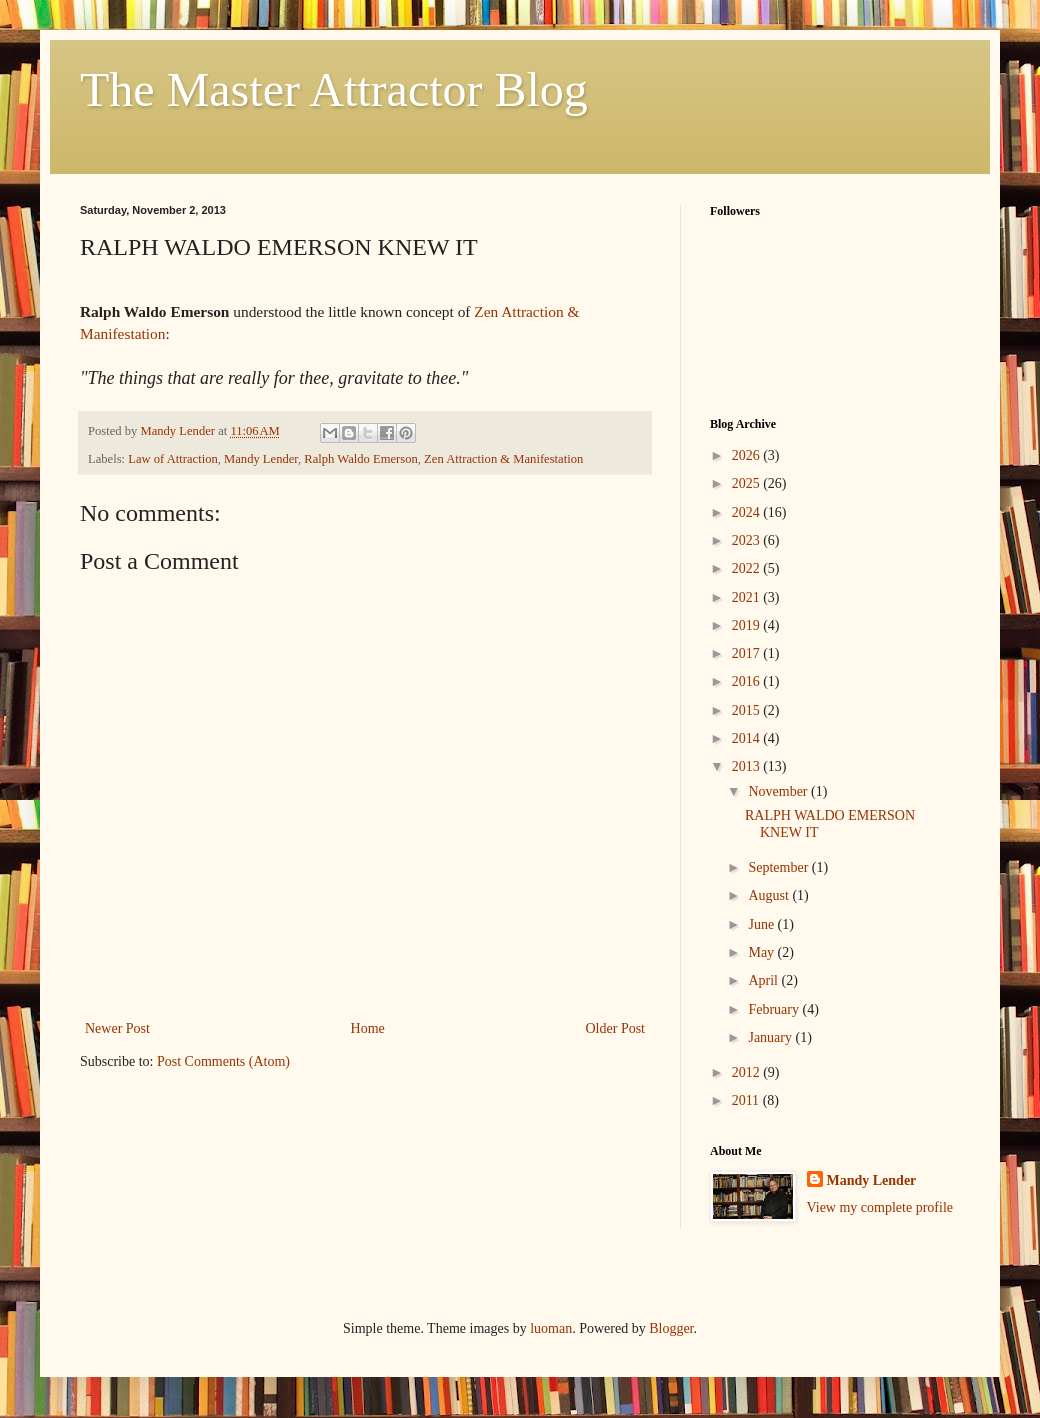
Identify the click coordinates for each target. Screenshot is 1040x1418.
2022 (748, 568)
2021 (748, 597)
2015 (748, 710)
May (762, 952)
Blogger (671, 1328)
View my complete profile (880, 1207)
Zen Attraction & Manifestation (503, 459)
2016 (748, 681)
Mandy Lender (261, 459)
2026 (748, 455)
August (770, 895)
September (779, 867)
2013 (748, 766)
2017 (748, 653)
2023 (748, 540)
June (762, 924)
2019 (748, 625)
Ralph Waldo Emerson (360, 459)
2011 (747, 1100)
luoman (551, 1328)
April (764, 980)
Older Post (616, 1028)
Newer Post (117, 1028)
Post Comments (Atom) (223, 1061)
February (775, 1009)
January (771, 1037)
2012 (748, 1072)
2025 (748, 483)
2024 (748, 512)
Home (368, 1028)
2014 (748, 738)
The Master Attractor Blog (334, 89)
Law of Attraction (173, 459)
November (779, 791)
